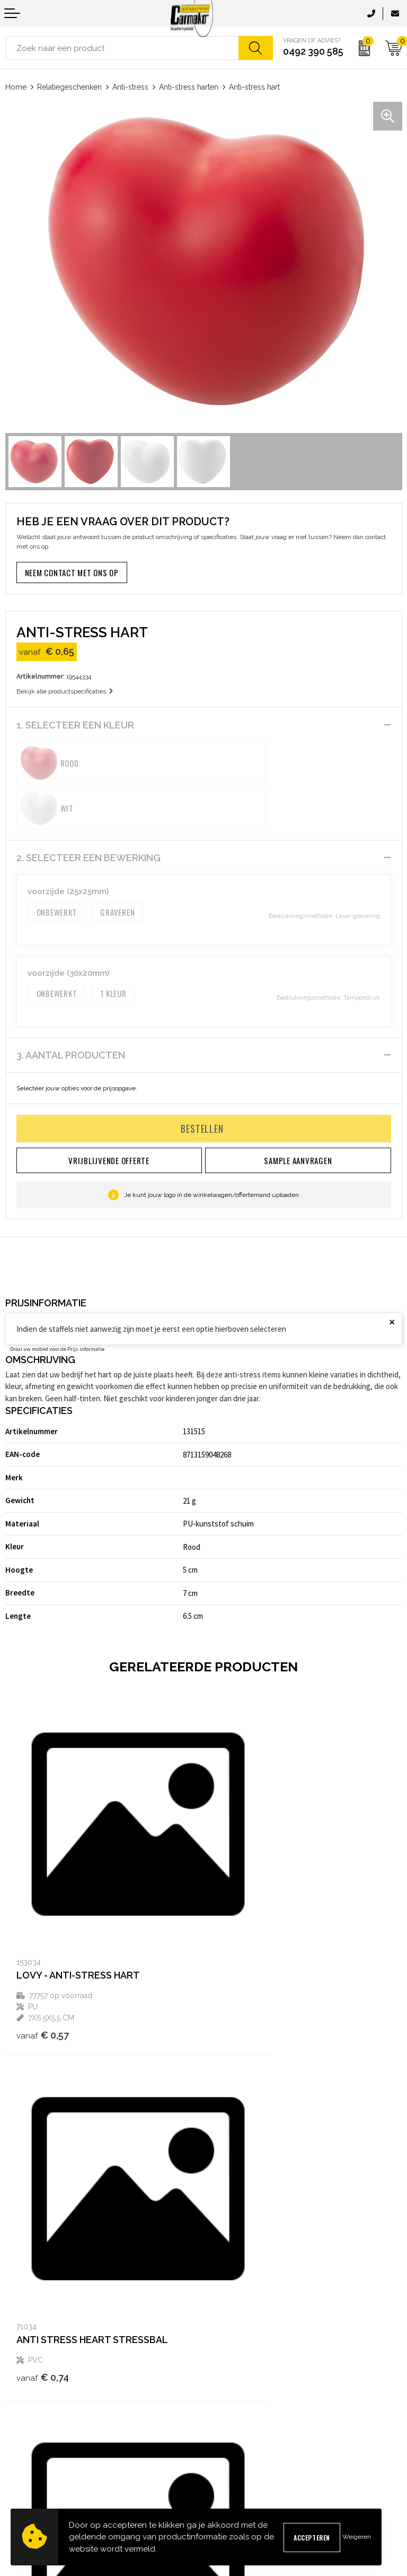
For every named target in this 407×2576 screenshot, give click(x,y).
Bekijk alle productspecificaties (64, 691)
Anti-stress (130, 87)
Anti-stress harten (188, 87)
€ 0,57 (42, 1922)
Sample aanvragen (35, 2429)
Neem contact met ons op (72, 572)
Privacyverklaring (236, 2446)
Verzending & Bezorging (44, 2446)
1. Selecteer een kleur (75, 725)
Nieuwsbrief (228, 2316)
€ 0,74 (241, 1900)
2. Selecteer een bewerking (88, 812)
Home (15, 87)
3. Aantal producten (70, 1010)
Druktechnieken (234, 2350)
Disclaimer (226, 2463)
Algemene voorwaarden (247, 2412)
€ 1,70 (42, 2211)
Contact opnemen (33, 2412)
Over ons (223, 2299)
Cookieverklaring (235, 2429)
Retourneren (25, 2463)
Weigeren (356, 2536)
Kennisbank (227, 2333)
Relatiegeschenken (69, 87)
